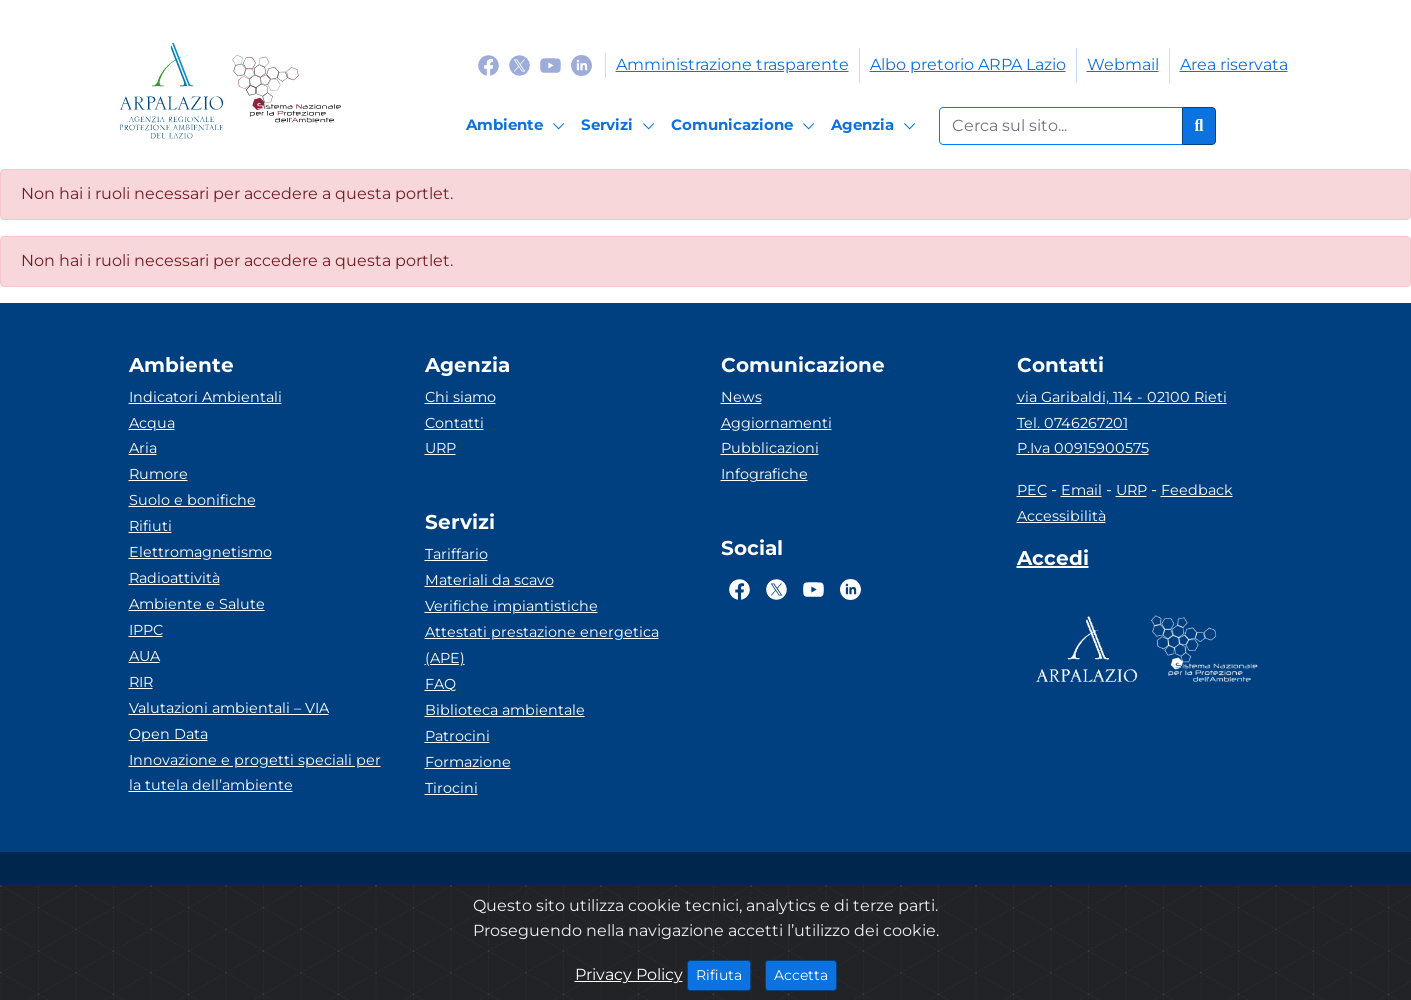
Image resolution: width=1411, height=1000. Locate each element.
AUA (144, 656)
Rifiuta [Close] (723, 974)
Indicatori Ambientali (205, 397)
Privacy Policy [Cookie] (629, 974)
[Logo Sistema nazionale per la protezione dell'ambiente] (286, 90)
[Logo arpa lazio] (171, 90)
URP (440, 448)
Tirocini (451, 788)
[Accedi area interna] (1053, 562)
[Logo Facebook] (488, 64)
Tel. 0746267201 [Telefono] (1072, 423)
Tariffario (456, 554)
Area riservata (1234, 64)
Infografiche (764, 474)
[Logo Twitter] (519, 64)
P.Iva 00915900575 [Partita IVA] (1083, 448)
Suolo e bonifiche (192, 500)
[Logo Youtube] (550, 64)
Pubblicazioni (770, 448)
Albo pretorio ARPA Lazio (968, 64)
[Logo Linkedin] (581, 64)
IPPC (146, 630)
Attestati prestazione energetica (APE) (542, 645)
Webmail (1123, 64)
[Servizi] (621, 126)
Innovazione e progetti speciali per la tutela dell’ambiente (255, 773)
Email (1081, 490)
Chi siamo (460, 397)
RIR (141, 682)
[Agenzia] (876, 126)
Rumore (158, 474)
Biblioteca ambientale (505, 710)
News (741, 397)
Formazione (468, 762)
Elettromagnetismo (200, 552)
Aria (143, 448)
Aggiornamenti (776, 423)
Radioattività (174, 578)
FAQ (440, 684)
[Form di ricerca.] (1061, 126)
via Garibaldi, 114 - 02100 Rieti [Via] (1122, 397)
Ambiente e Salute (197, 604)
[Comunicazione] (746, 126)
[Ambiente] (518, 126)
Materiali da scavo (489, 580)
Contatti (454, 423)
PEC (1032, 490)
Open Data (168, 734)
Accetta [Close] (805, 974)
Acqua (152, 423)
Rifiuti (150, 526)
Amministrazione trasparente (732, 64)
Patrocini (457, 736)
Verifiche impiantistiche (511, 606)
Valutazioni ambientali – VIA (229, 708)
